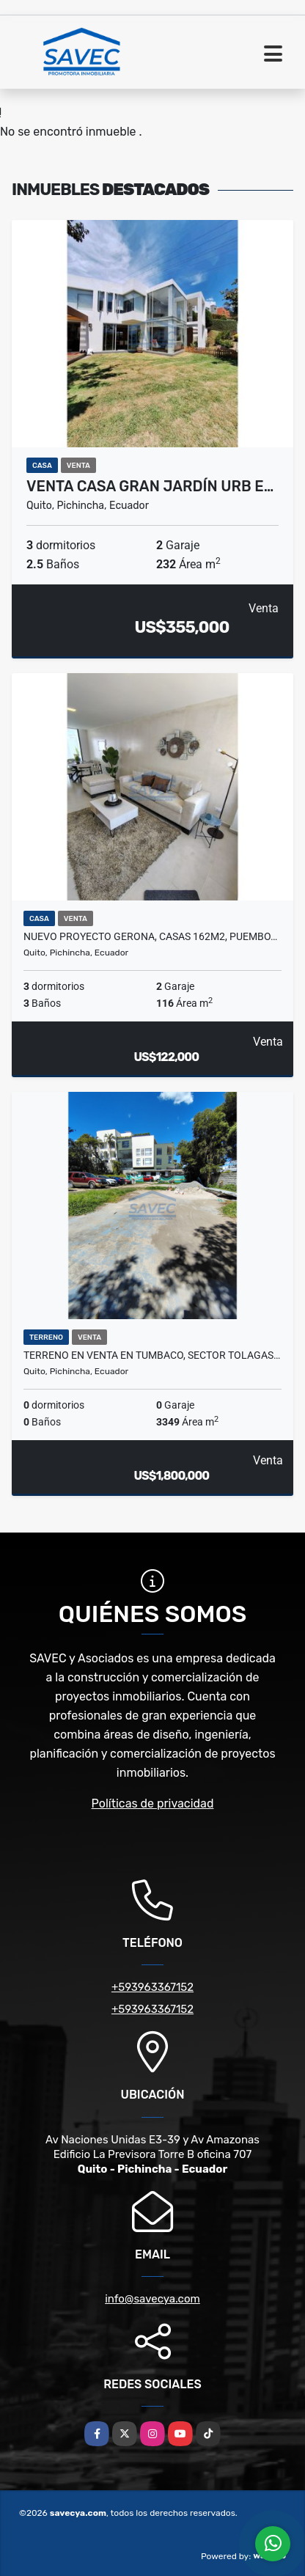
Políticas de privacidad (153, 1803)
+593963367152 (152, 1987)
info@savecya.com (152, 2298)
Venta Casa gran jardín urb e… (149, 486)
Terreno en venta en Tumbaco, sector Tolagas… (151, 1355)
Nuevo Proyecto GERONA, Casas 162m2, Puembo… (150, 936)
